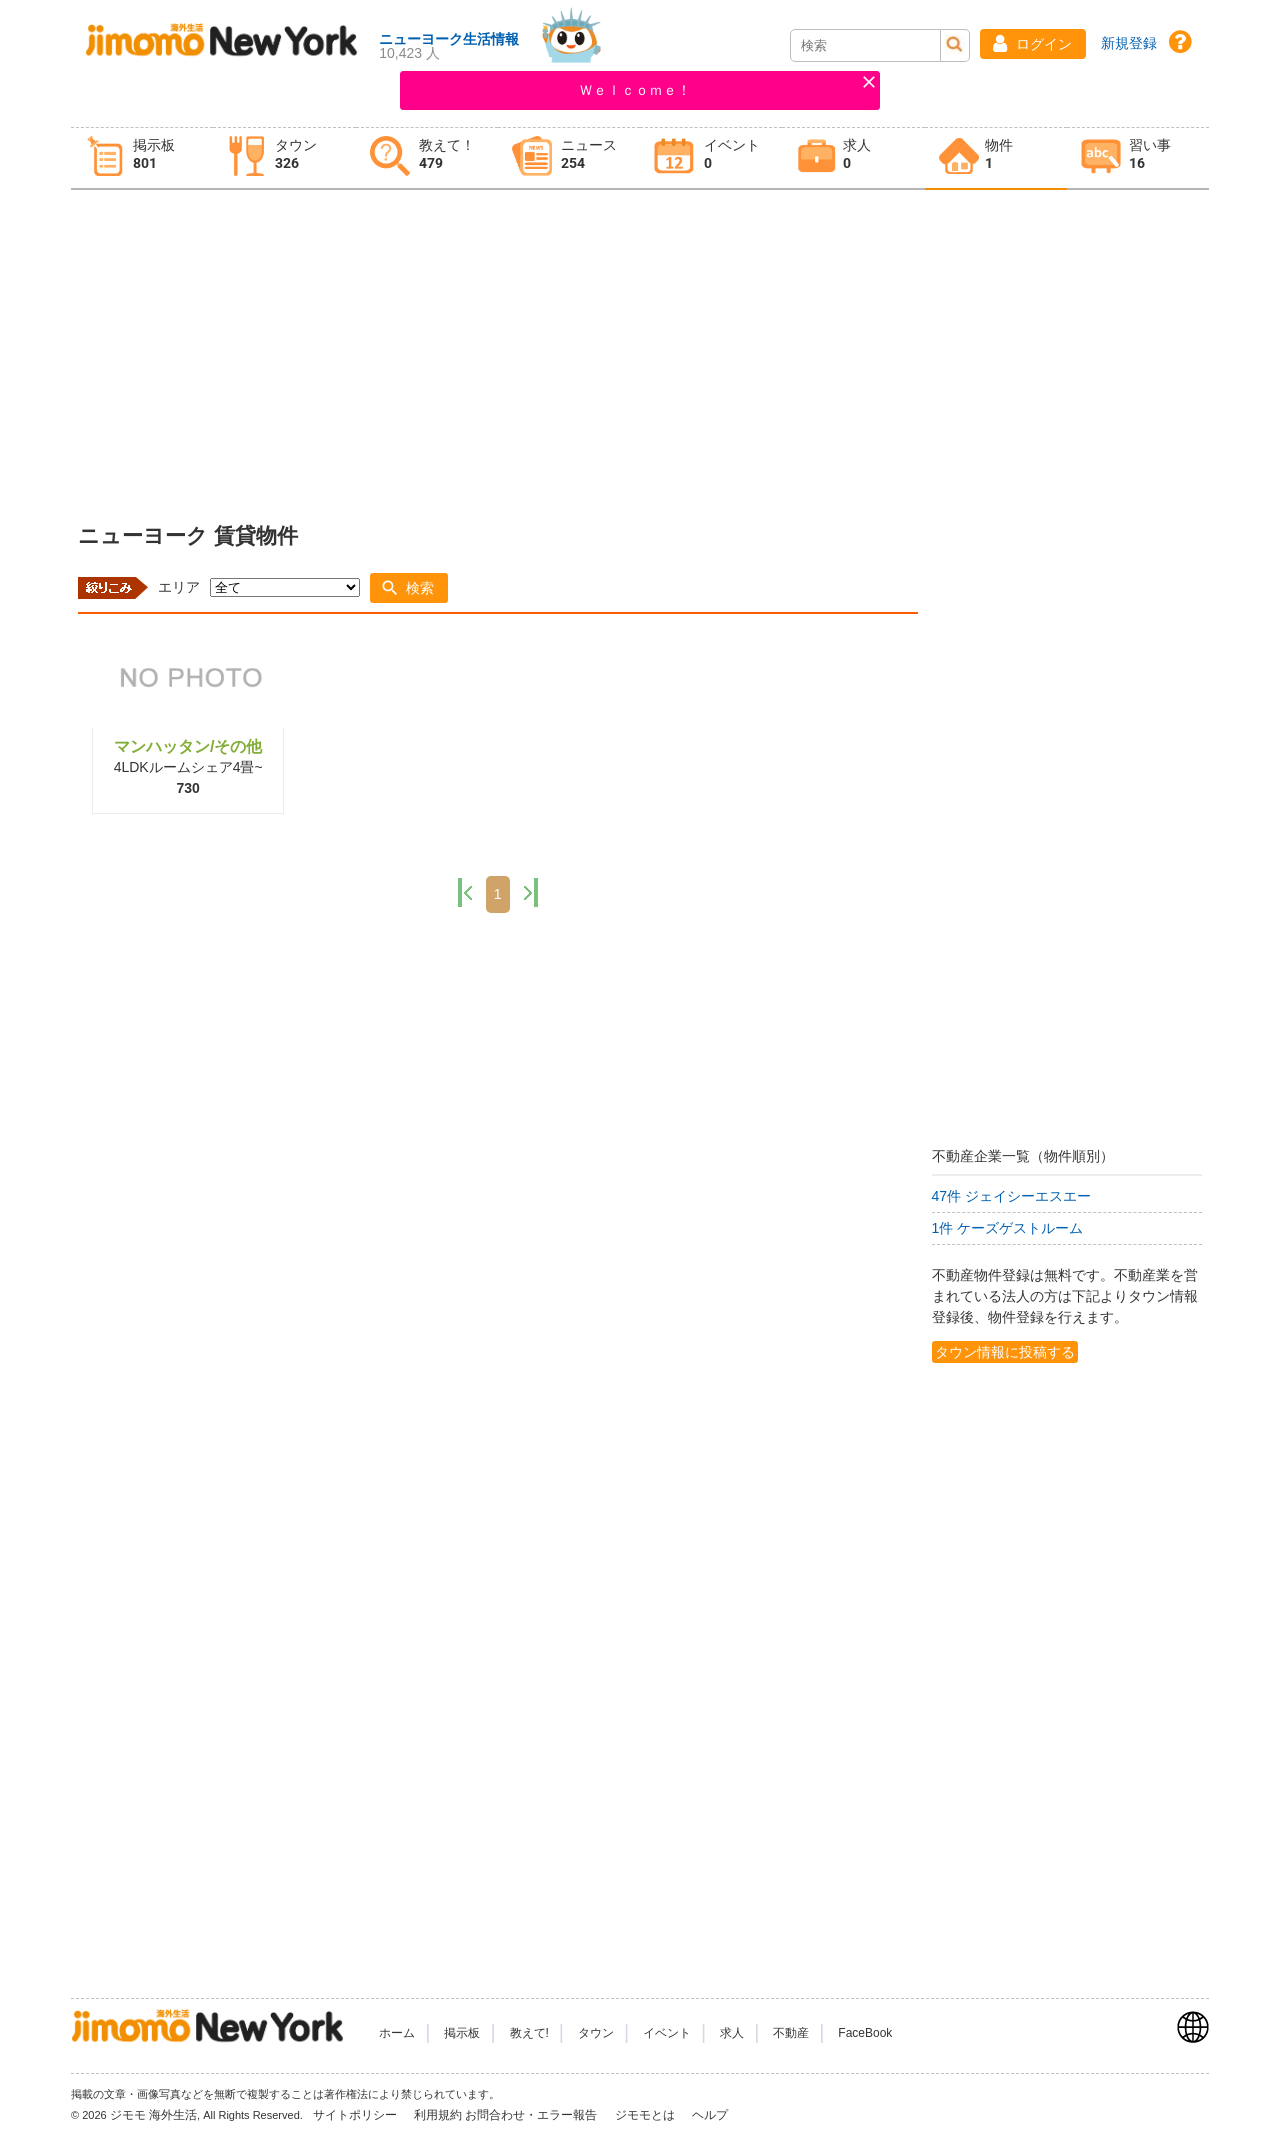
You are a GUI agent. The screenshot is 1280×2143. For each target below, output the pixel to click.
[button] (1033, 44)
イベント (667, 2033)
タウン (596, 2033)
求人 (732, 2033)
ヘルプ (710, 2115)
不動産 (791, 2033)
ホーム (397, 2033)
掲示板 (462, 2033)
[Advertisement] (640, 351)
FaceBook (865, 2033)
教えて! (529, 2033)
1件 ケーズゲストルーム (1008, 1228)
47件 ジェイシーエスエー (1011, 1196)
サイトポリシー (356, 2115)
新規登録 (1129, 43)
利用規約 (438, 2115)
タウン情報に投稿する (1005, 1352)
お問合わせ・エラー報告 (532, 2115)
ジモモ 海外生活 (153, 2115)
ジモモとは (646, 2115)
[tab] (142, 158)
